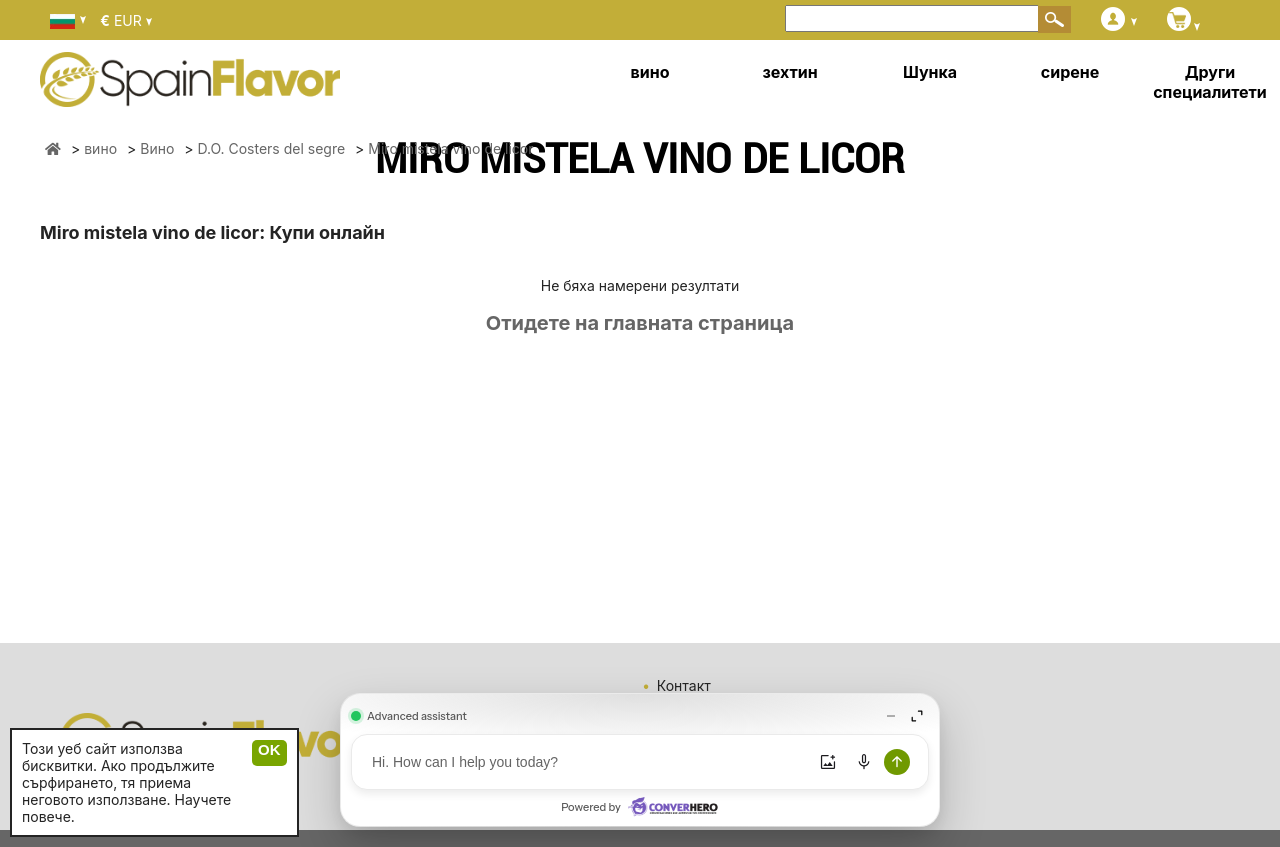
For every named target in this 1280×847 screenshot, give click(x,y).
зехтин (789, 72)
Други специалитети (1210, 82)
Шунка (930, 72)
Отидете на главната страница (640, 323)
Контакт (684, 685)
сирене (1070, 72)
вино (650, 72)
